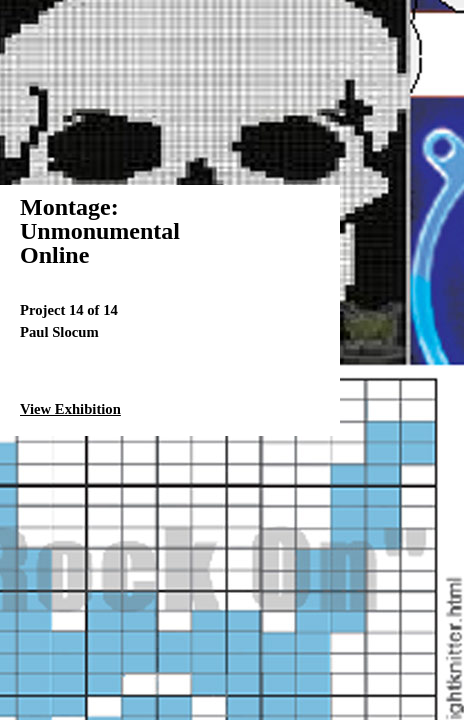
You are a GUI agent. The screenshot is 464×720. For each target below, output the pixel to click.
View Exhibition (70, 409)
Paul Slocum (59, 332)
